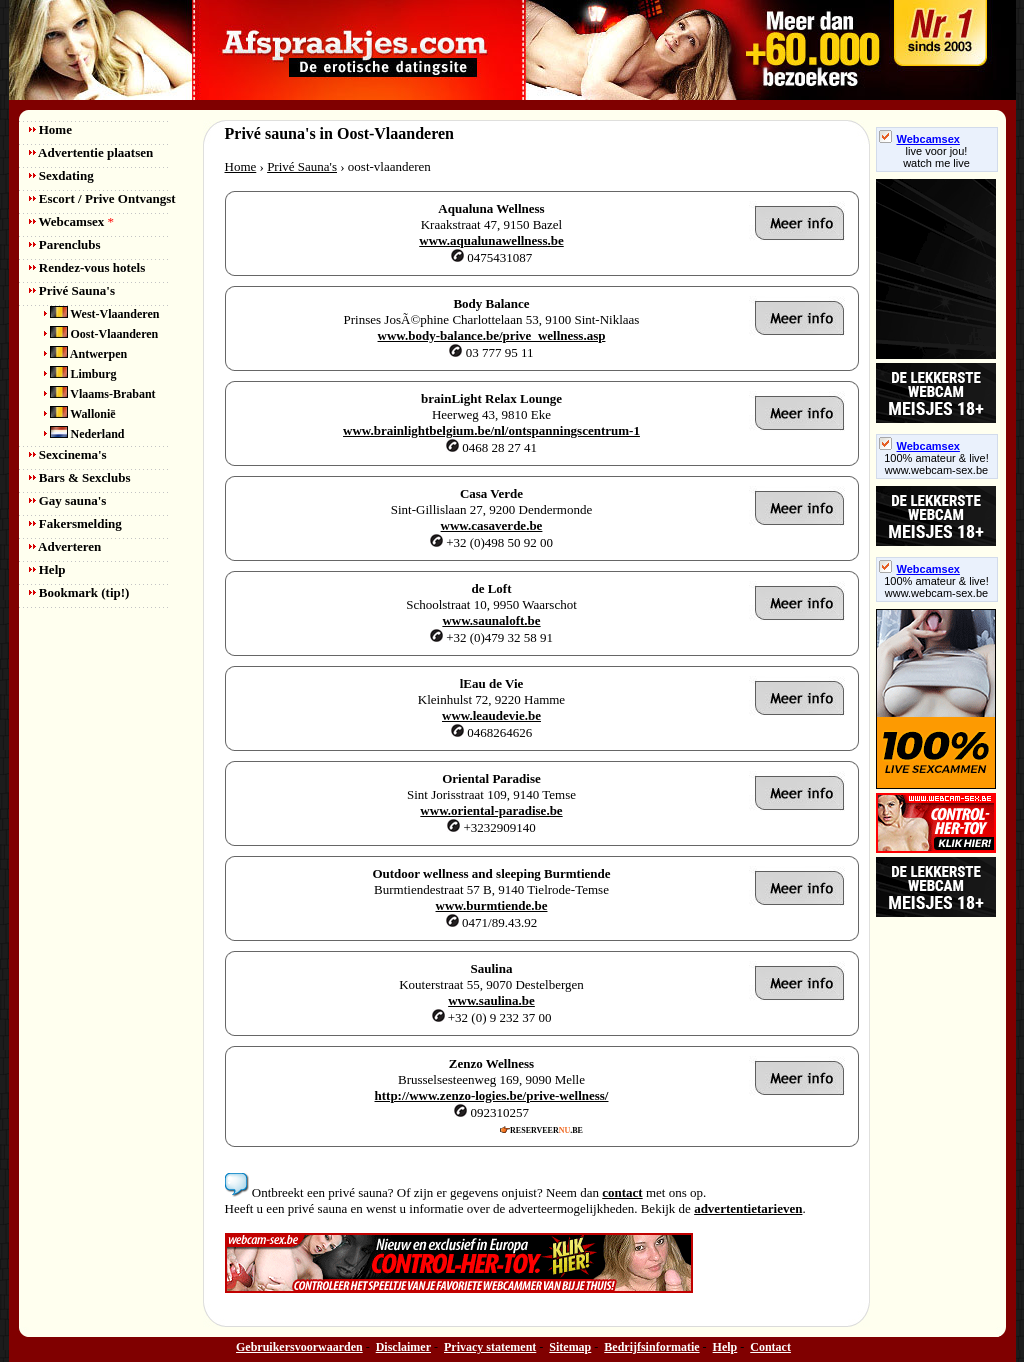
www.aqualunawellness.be (491, 240)
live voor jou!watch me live (936, 157)
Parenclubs (65, 244)
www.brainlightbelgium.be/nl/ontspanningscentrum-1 (491, 430)
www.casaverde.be (492, 525)
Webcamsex (71, 221)
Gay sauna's (68, 500)
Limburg (80, 374)
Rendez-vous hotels (87, 267)
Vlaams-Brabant (100, 394)
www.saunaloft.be (491, 620)
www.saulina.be (491, 1000)
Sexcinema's (68, 454)
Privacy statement (490, 1347)
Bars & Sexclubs (80, 477)
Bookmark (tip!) (79, 592)
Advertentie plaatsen (91, 152)
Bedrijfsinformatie (651, 1347)
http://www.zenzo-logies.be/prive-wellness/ (492, 1095)
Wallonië (80, 414)
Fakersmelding (75, 523)
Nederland (84, 434)
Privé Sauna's (72, 290)
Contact (770, 1347)
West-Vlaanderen (102, 314)
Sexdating (61, 175)
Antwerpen (86, 354)
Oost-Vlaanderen (101, 334)
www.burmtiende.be (492, 905)
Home (50, 129)
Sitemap (570, 1347)
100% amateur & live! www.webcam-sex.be (936, 464)
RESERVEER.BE (541, 1129)
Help (47, 569)
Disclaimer (403, 1347)
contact (622, 1192)
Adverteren (65, 546)
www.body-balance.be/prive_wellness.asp (492, 335)
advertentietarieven (748, 1208)
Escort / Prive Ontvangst (102, 198)
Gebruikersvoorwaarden (299, 1347)
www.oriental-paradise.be (491, 810)
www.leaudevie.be (491, 715)
